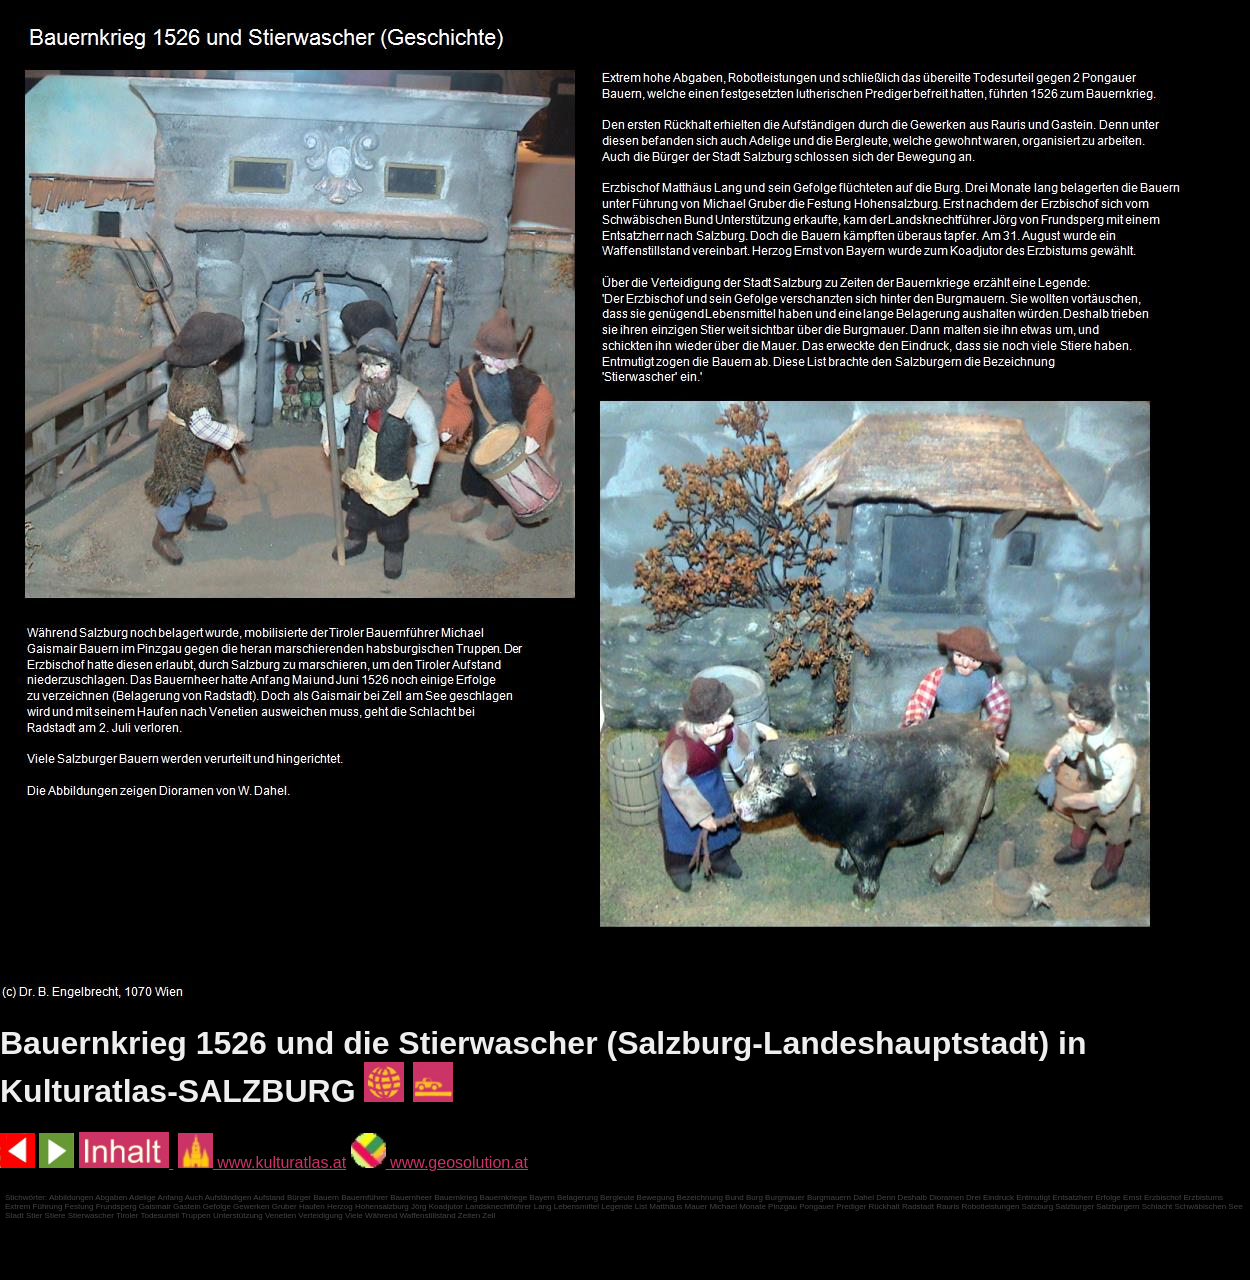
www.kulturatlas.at (262, 1162)
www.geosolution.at (439, 1162)
